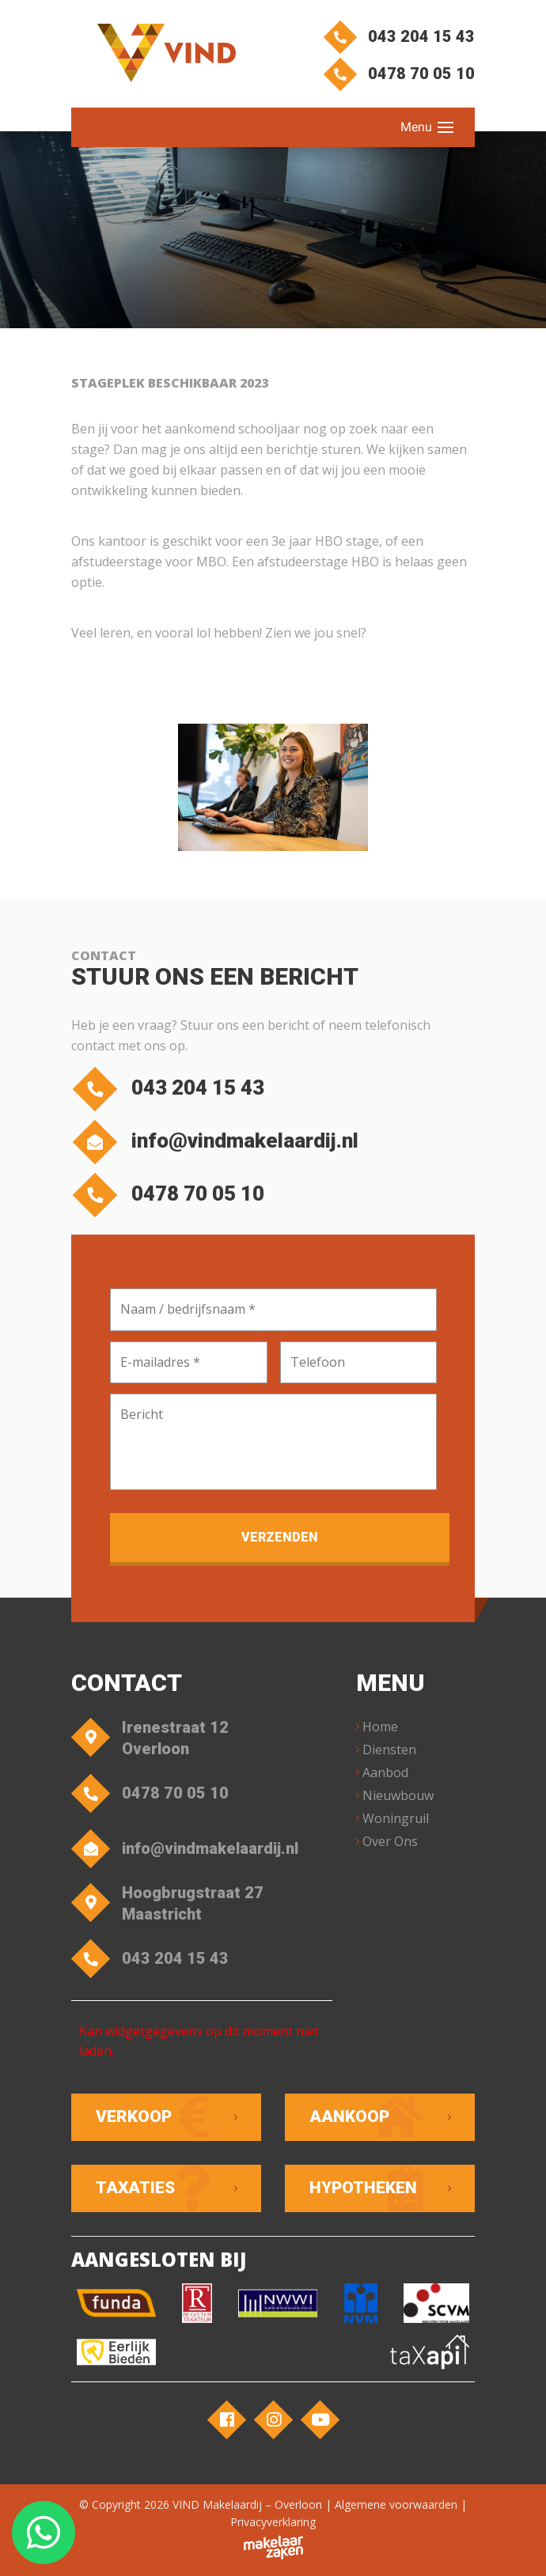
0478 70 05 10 (401, 73)
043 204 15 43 (401, 36)
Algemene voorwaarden (396, 2504)
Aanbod (385, 1772)
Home (380, 1726)
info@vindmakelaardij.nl (218, 1141)
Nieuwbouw (398, 1795)
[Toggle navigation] (445, 127)
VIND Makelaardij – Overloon (247, 2504)
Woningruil (395, 1818)
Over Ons (390, 1841)
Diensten (389, 1749)
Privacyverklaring (273, 2521)
